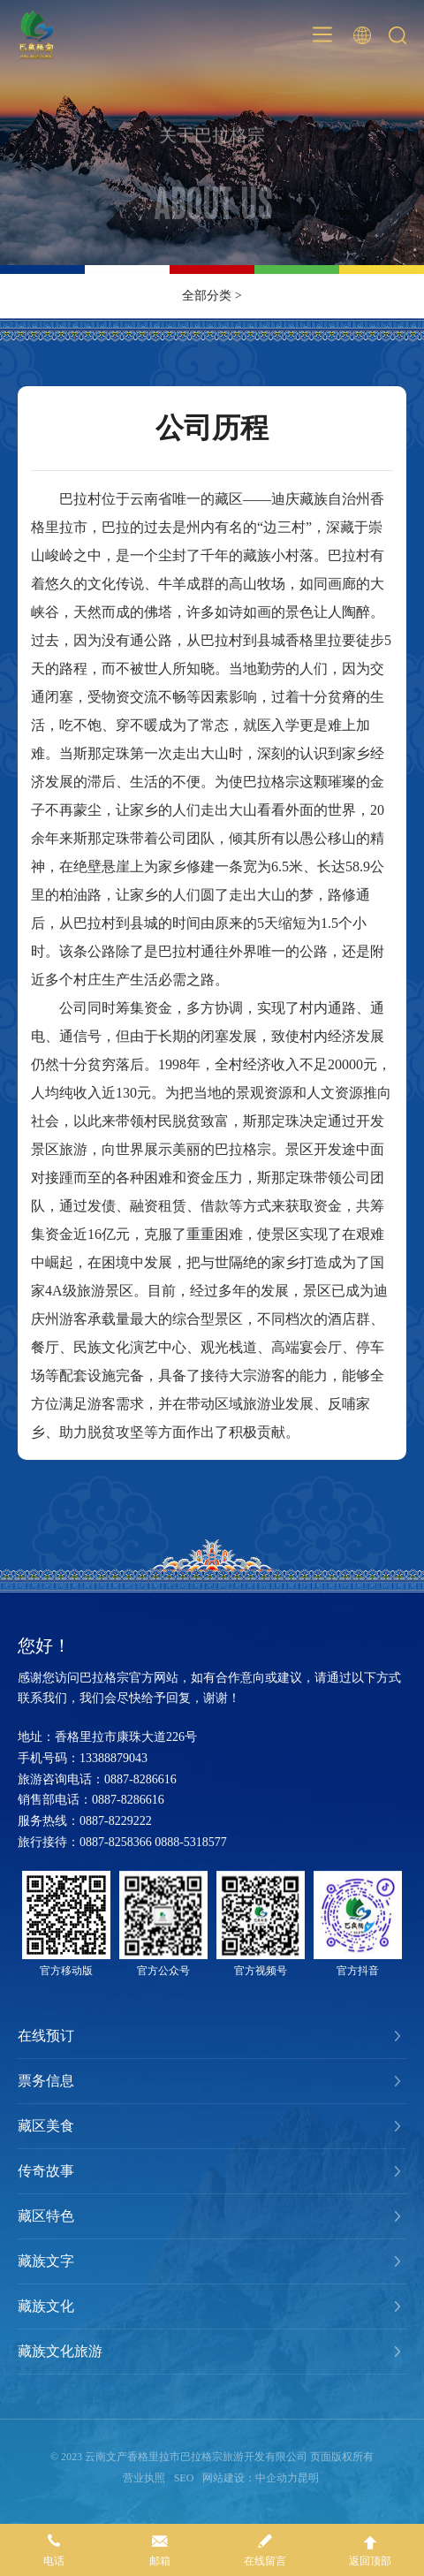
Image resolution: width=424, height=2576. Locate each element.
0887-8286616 (140, 1779)
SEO (184, 2478)
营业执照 (144, 2478)
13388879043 (114, 1758)
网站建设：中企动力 (250, 2478)
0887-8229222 (116, 1821)
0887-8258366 (116, 1842)
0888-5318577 (191, 1842)
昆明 (308, 2478)
